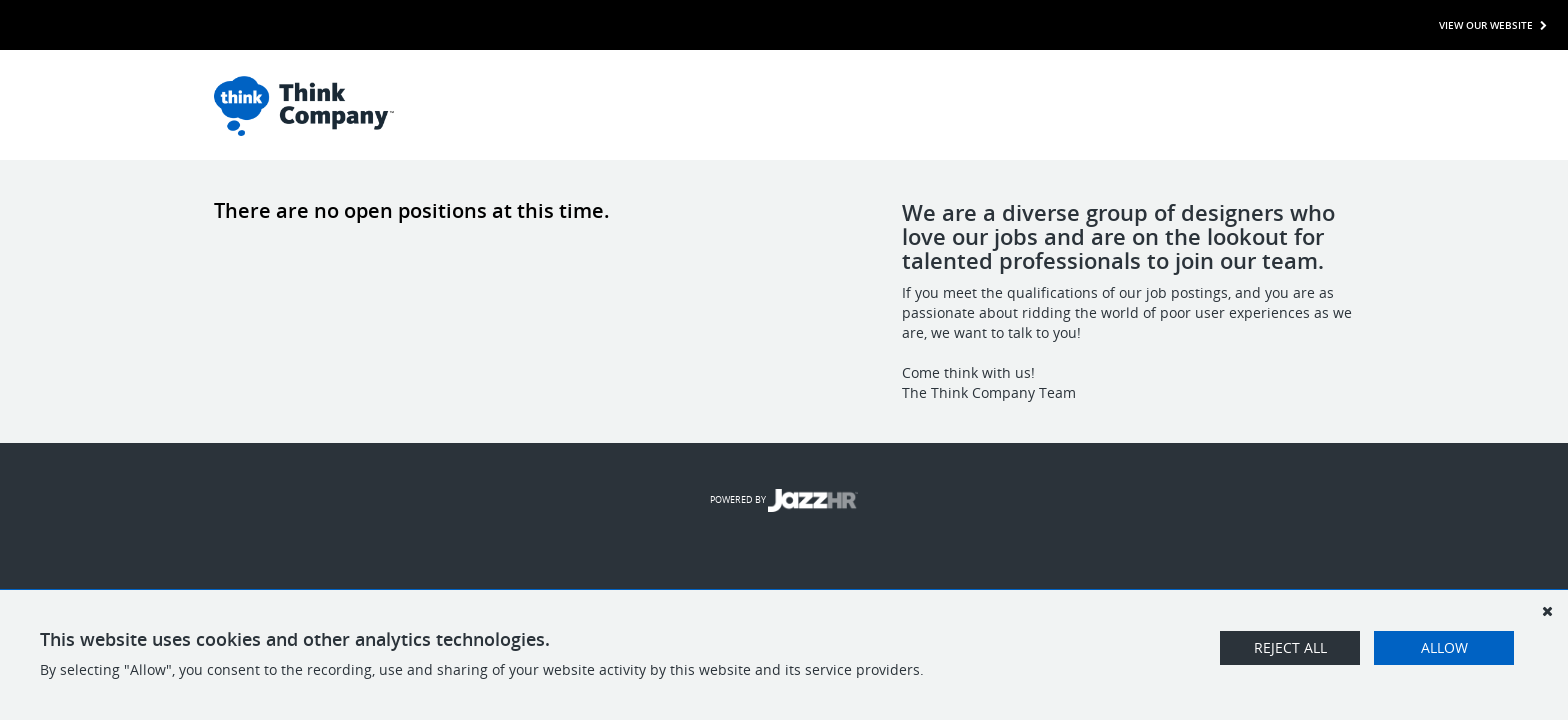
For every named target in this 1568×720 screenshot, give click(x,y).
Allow (1444, 647)
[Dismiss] (1547, 611)
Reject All (1290, 647)
